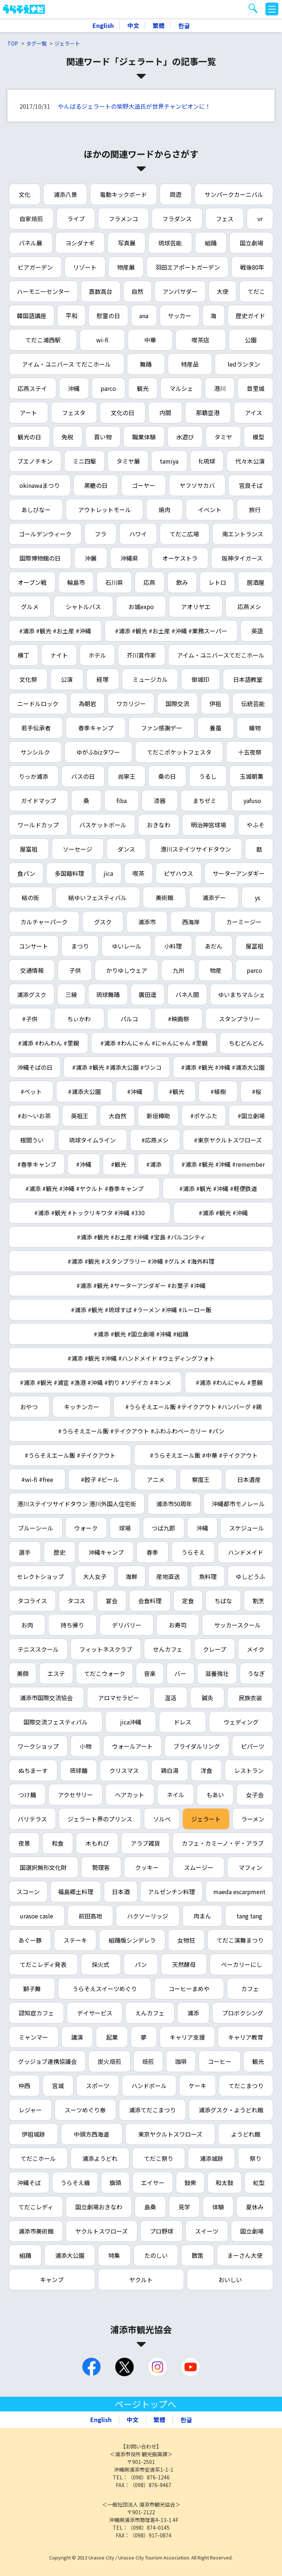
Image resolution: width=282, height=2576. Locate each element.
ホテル (97, 655)
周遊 (175, 194)
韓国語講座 (31, 315)
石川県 (114, 582)
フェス (225, 218)
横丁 (23, 655)
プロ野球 (161, 2231)
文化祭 (28, 679)
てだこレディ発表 (43, 1964)
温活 (170, 1697)
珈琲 (181, 2061)
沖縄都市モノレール (238, 1503)
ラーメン (252, 1818)
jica (108, 873)
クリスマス (124, 1770)
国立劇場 (251, 242)
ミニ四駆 (84, 461)
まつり (80, 946)
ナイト (59, 655)
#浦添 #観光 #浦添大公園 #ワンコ (117, 1067)
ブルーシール (35, 1527)
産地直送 (168, 1576)
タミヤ (223, 436)
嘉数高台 (100, 291)
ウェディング (241, 1721)
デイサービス (94, 2012)
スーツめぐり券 (85, 2109)
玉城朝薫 (251, 776)
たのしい (156, 2255)
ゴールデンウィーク (45, 533)
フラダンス (177, 218)
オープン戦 (32, 582)
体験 (218, 2206)
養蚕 (215, 727)
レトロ (217, 582)
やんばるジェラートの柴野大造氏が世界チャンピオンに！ (134, 106)
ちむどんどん (246, 1043)
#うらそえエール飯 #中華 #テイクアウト (204, 1455)
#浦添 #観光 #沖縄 (223, 1212)
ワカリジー (131, 703)
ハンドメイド (245, 1552)
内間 (165, 412)
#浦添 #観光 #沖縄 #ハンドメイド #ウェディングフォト (141, 1358)
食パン (26, 873)
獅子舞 (32, 1988)
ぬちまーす (33, 1770)
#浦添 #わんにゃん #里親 (229, 1382)
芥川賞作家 (141, 655)
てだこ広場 (184, 533)
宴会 (112, 1600)
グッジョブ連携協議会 (47, 2061)
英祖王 (79, 1115)
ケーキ (197, 2085)
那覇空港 (208, 412)
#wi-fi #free (37, 1479)
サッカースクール (237, 1624)
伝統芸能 (253, 703)
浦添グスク (31, 994)
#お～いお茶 (34, 1115)
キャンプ (52, 2279)
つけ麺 (27, 1794)
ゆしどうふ (250, 1576)
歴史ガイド (250, 315)
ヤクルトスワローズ (101, 2231)
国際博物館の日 (40, 558)
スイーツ (206, 2231)
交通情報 (32, 970)
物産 (215, 970)
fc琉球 (207, 461)
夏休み (255, 2206)
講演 (77, 2037)
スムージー (198, 1867)
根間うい (32, 1140)
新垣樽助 (158, 1115)
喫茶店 (200, 339)
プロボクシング (242, 2012)
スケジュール (246, 1527)
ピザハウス (178, 873)
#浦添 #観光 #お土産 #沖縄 (55, 630)
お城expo (141, 606)
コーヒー (219, 2061)
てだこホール (38, 2158)
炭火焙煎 (109, 2061)
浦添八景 (65, 194)
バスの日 (83, 776)
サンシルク (35, 752)
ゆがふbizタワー (98, 752)
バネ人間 (187, 994)
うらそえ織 (75, 2182)
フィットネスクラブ (105, 1649)
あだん (214, 946)
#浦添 (154, 1164)
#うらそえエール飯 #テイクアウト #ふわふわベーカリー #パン (141, 1430)
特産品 (190, 364)
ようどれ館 (245, 2134)
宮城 (58, 2085)
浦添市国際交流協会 (46, 1697)
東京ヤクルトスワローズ (170, 2134)
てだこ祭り (158, 2158)
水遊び (185, 436)
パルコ (129, 1018)
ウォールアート (132, 1746)
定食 (188, 1600)
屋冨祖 (254, 946)
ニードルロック (37, 703)
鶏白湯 (169, 1770)
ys (257, 897)
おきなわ (158, 824)
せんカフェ (167, 1649)
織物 (255, 727)
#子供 (29, 1018)
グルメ (30, 606)
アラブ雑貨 (145, 1843)
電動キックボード (123, 194)
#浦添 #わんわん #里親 (48, 1043)
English (103, 25)
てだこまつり (246, 2085)
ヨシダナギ (80, 242)
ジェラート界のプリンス (100, 1818)
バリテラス (32, 1818)
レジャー (30, 2109)
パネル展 (30, 242)
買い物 (103, 436)
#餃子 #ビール (100, 1479)
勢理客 (101, 1867)
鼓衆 (190, 2182)
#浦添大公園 (84, 1091)
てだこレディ (35, 2206)
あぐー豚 (30, 1940)
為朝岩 (87, 703)
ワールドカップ (38, 824)
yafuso (252, 800)
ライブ (76, 218)
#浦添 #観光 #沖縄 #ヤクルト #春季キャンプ (84, 1188)
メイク (255, 1649)
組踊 (211, 242)
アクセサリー (75, 1794)
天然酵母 (184, 1964)
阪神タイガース (242, 558)
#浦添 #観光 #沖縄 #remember (223, 1164)
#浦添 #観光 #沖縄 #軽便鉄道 (218, 1188)
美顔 (23, 1673)
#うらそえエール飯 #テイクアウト (70, 1455)
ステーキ (75, 1940)
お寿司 (178, 1624)
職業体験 (144, 436)
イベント (209, 509)
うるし (208, 776)
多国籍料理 (69, 873)
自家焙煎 (31, 218)
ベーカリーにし (241, 1964)
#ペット (31, 1091)
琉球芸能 (170, 242)
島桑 (150, 2206)
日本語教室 (248, 679)
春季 (152, 1552)
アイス (253, 412)
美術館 (164, 897)
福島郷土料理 (75, 1891)
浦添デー (214, 897)
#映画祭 (178, 1018)
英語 (257, 630)
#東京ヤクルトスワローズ (228, 1140)
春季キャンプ (95, 727)
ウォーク (86, 1527)
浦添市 (147, 921)
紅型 (259, 2182)
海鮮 (131, 1576)
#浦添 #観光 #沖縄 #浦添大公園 (223, 1067)
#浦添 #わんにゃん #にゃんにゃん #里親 (153, 1043)
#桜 (256, 1091)
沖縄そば (29, 2182)
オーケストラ (180, 558)
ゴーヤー (143, 485)
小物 (85, 1746)
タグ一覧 (36, 43)
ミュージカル (150, 679)
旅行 (255, 509)
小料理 (173, 946)
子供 (75, 970)
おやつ (29, 1406)
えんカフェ (149, 2012)
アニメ (155, 1479)
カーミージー (243, 921)
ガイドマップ (38, 800)
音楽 (150, 1673)
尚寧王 (126, 776)
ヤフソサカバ (197, 485)
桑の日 (167, 776)
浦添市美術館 (36, 2231)
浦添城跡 (211, 2158)
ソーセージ (77, 849)
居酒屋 (255, 582)
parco (108, 388)
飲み (182, 582)
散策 (197, 2255)
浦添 (193, 2012)
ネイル (175, 1794)
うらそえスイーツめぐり (104, 1988)
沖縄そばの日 (35, 1067)
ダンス (126, 849)
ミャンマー (33, 2037)
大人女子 (94, 1576)
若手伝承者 (36, 727)
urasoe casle (36, 1915)
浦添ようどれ (100, 2158)
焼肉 (164, 509)
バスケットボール (102, 824)
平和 (71, 315)
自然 (137, 291)
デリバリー (126, 1624)
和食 (58, 1843)
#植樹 (218, 1091)
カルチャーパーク (44, 921)
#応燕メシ (155, 1140)
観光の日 (29, 436)
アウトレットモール (104, 509)
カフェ (250, 1988)
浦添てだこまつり (152, 2109)
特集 (114, 2255)
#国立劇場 (251, 1115)
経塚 (102, 679)
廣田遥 (147, 994)
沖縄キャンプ (106, 1552)
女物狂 (186, 1940)
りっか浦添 (33, 776)
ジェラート (67, 43)
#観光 (176, 1091)
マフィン (250, 1867)
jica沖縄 (130, 1721)
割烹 (258, 1600)
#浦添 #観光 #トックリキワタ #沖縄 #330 (89, 1212)
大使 (222, 291)
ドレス (182, 1721)
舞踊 (146, 364)
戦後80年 (252, 267)
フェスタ (74, 412)
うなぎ (256, 1673)
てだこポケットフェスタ (179, 752)
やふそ (255, 824)
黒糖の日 (96, 485)
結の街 (30, 897)
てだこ (256, 291)
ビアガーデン (35, 267)
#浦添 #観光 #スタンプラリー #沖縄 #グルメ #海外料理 (141, 1261)
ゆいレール (126, 946)
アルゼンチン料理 (171, 1891)
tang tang (249, 1915)
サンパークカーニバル (234, 194)
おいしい (230, 2279)
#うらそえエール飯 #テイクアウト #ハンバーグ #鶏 (193, 1406)
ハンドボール (149, 2085)
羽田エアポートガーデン (187, 267)
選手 (24, 1552)
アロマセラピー (118, 1697)
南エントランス (242, 533)
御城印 (200, 679)
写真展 (126, 242)
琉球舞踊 (108, 994)
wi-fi (102, 339)
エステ (56, 1673)
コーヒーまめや (189, 1988)
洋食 (206, 1770)
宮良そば (251, 485)
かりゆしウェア (126, 970)
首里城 (255, 388)
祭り (255, 2158)
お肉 (27, 1624)
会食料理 (150, 1600)
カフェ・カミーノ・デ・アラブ (223, 1843)
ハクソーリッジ (147, 1915)
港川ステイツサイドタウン (195, 849)
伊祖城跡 (33, 2134)
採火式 (100, 1964)
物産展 (126, 267)
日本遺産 (249, 1479)
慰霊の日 (108, 315)
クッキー (147, 1867)
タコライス (32, 1600)
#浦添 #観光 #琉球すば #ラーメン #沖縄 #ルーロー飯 (141, 1309)
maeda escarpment (239, 1891)
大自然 (117, 1115)
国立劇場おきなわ (98, 2206)
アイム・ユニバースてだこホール (220, 655)
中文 (133, 25)
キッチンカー (81, 1406)
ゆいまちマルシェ (241, 994)
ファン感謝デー (161, 727)
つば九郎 (163, 1527)
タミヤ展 (128, 461)
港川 (220, 388)
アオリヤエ (195, 606)
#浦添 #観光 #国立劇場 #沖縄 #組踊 (141, 1334)
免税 (67, 436)
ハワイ (138, 533)
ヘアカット (129, 1794)
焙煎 (148, 2061)
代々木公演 (250, 461)
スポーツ (97, 2085)
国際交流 (177, 703)
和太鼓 (224, 2182)
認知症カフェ (36, 2012)
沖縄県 (129, 558)
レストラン (249, 1770)
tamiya (169, 461)
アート (28, 412)
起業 (112, 2037)
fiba (121, 800)
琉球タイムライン (92, 1140)
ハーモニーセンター (43, 291)
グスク (103, 921)
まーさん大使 (245, 2255)
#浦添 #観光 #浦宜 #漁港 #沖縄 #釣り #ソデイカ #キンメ (95, 1382)
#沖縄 (134, 1091)
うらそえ (193, 1552)
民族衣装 (250, 1697)
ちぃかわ (79, 1018)
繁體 (158, 25)
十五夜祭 (249, 752)
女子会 (255, 1794)
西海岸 (191, 921)
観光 (143, 388)
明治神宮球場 (208, 824)
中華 (150, 339)
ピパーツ (252, 1746)
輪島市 (76, 582)
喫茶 (138, 873)
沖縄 (74, 388)
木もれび (97, 1843)
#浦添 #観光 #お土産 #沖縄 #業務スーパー (171, 630)
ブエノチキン (35, 461)
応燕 (149, 582)
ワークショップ (38, 1746)
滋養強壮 (217, 1673)
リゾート (85, 267)
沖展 (91, 558)
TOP (12, 43)
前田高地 (90, 1915)
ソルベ (162, 1818)
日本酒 (121, 1891)
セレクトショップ (40, 1576)
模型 (258, 436)
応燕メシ (249, 606)
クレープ (214, 1649)
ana (143, 315)
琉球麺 (78, 1770)
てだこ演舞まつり (240, 1940)
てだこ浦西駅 (43, 339)
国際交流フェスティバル (56, 1721)
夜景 (24, 1843)
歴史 (59, 1552)
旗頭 (115, 2182)
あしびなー (36, 509)
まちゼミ (204, 800)
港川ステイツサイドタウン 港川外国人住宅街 (76, 1503)
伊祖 (215, 703)
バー (180, 1673)
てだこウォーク (104, 1673)
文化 (24, 194)
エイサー (152, 2182)
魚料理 (208, 1576)
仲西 (24, 2085)
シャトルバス (83, 606)
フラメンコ (123, 218)
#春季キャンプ (36, 1164)
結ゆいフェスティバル (97, 897)
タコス (76, 1600)
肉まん (202, 1915)
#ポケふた (203, 1115)
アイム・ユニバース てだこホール (66, 364)
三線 (71, 994)
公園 (251, 339)
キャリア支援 (187, 2037)
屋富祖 (28, 849)
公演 (67, 679)
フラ (100, 533)
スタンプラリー (239, 1018)
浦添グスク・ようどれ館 (231, 2109)
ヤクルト (141, 2279)
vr (260, 218)
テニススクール (38, 1649)
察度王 (201, 1479)
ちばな (223, 1600)
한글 (184, 25)
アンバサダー (180, 291)
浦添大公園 (69, 2255)
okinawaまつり (39, 485)
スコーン (28, 1891)
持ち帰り (72, 1624)
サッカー (179, 315)
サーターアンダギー (239, 873)
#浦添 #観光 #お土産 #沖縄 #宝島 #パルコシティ (141, 1237)
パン (141, 1964)
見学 (184, 2206)
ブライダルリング (196, 1746)
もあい (215, 1794)
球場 (125, 1527)
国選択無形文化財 (43, 1867)
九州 (178, 970)
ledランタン (244, 364)
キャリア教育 (245, 2037)
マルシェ (181, 388)
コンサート (33, 946)
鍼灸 (207, 1697)
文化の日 (122, 412)
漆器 (160, 800)
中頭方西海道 (91, 2134)
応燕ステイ (32, 388)
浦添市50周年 (174, 1503)
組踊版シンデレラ (132, 1940)
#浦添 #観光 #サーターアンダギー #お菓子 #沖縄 (141, 1285)
